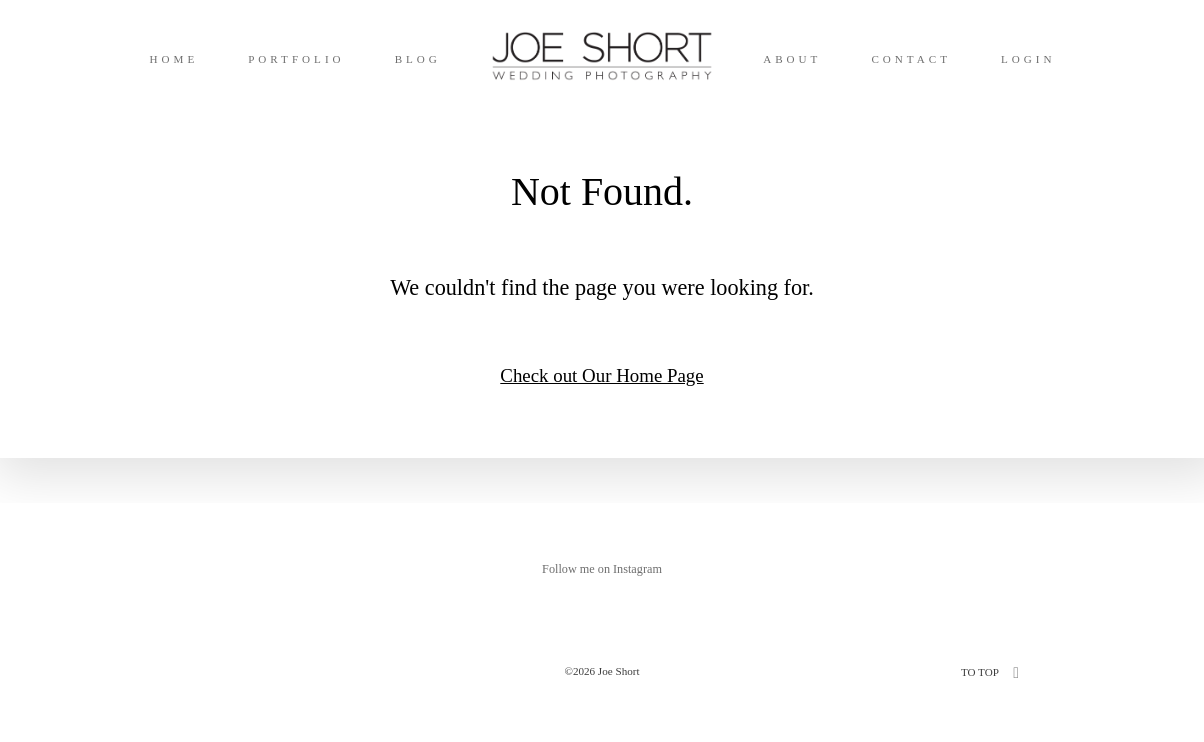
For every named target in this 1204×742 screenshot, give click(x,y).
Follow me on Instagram (602, 569)
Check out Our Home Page (601, 375)
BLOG (418, 59)
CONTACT (911, 59)
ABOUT (792, 59)
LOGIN (1028, 59)
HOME (173, 59)
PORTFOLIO (296, 59)
